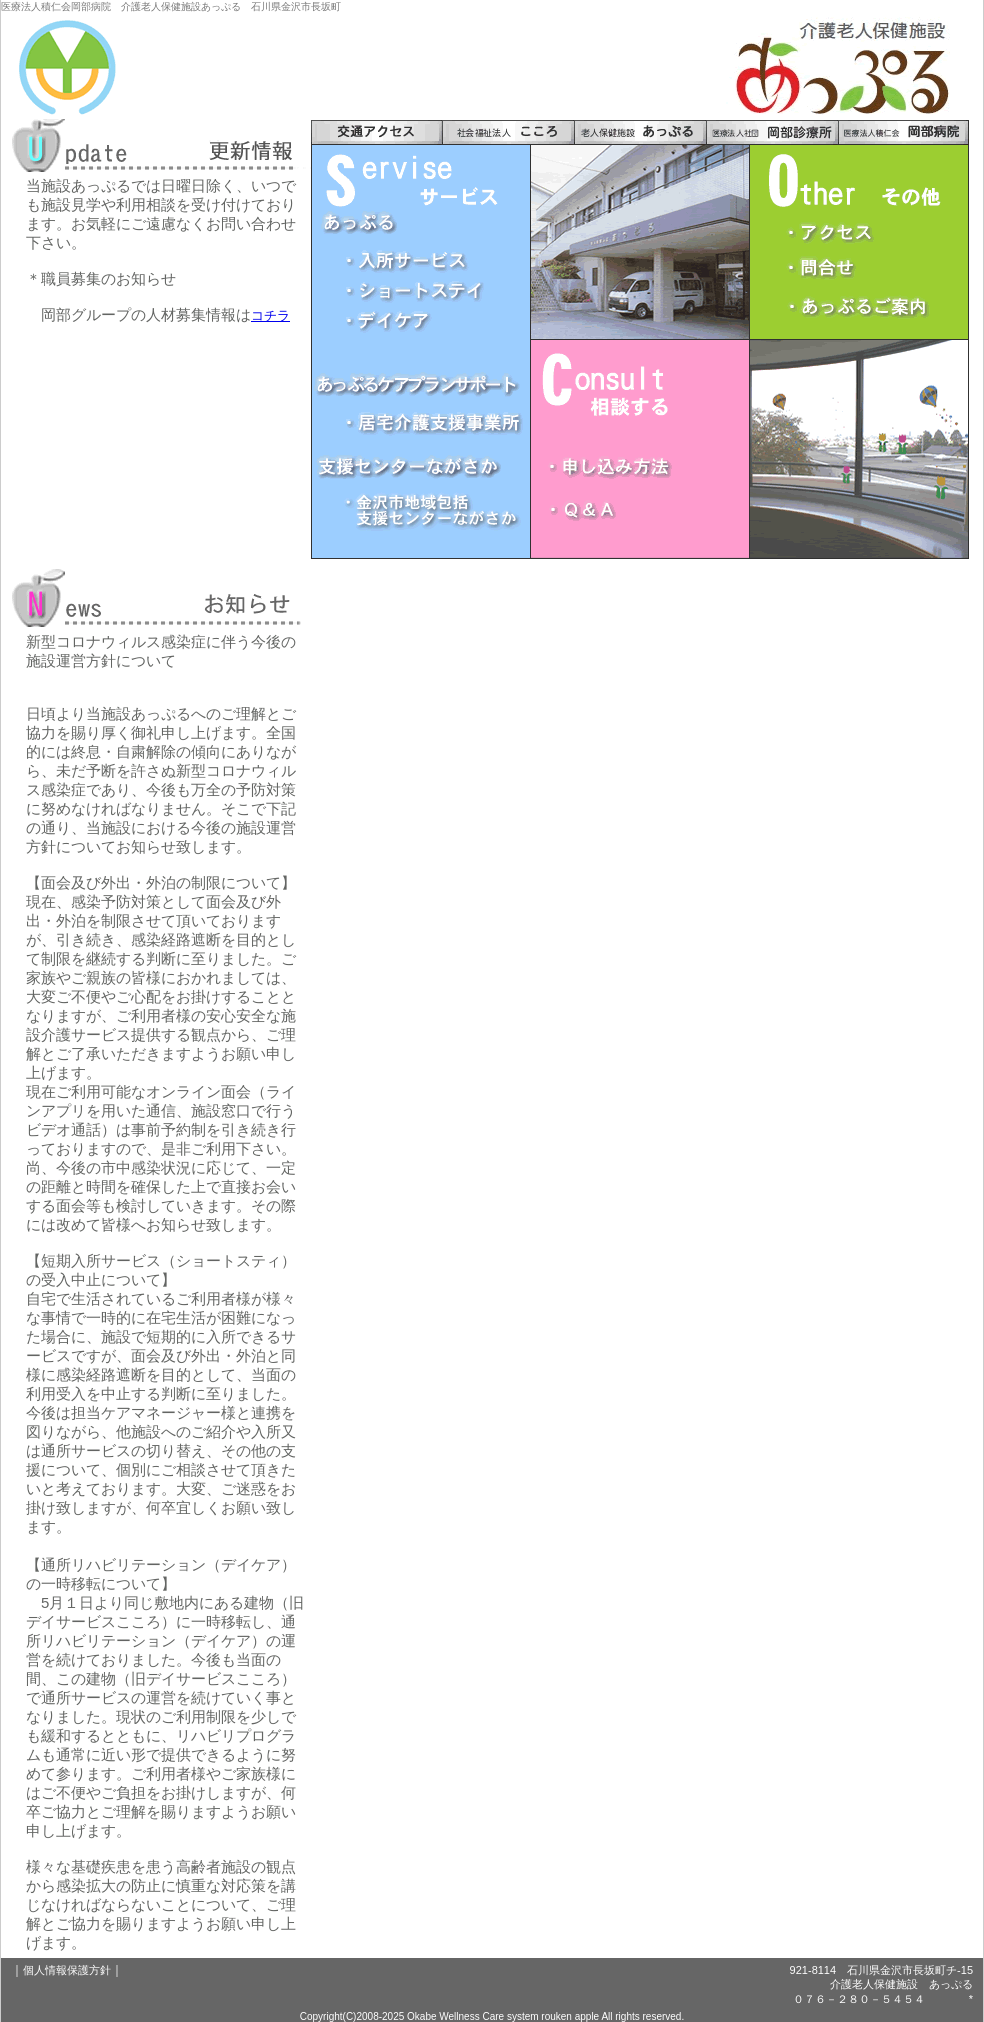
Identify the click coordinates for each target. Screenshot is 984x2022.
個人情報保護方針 (67, 1970)
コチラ (270, 315)
